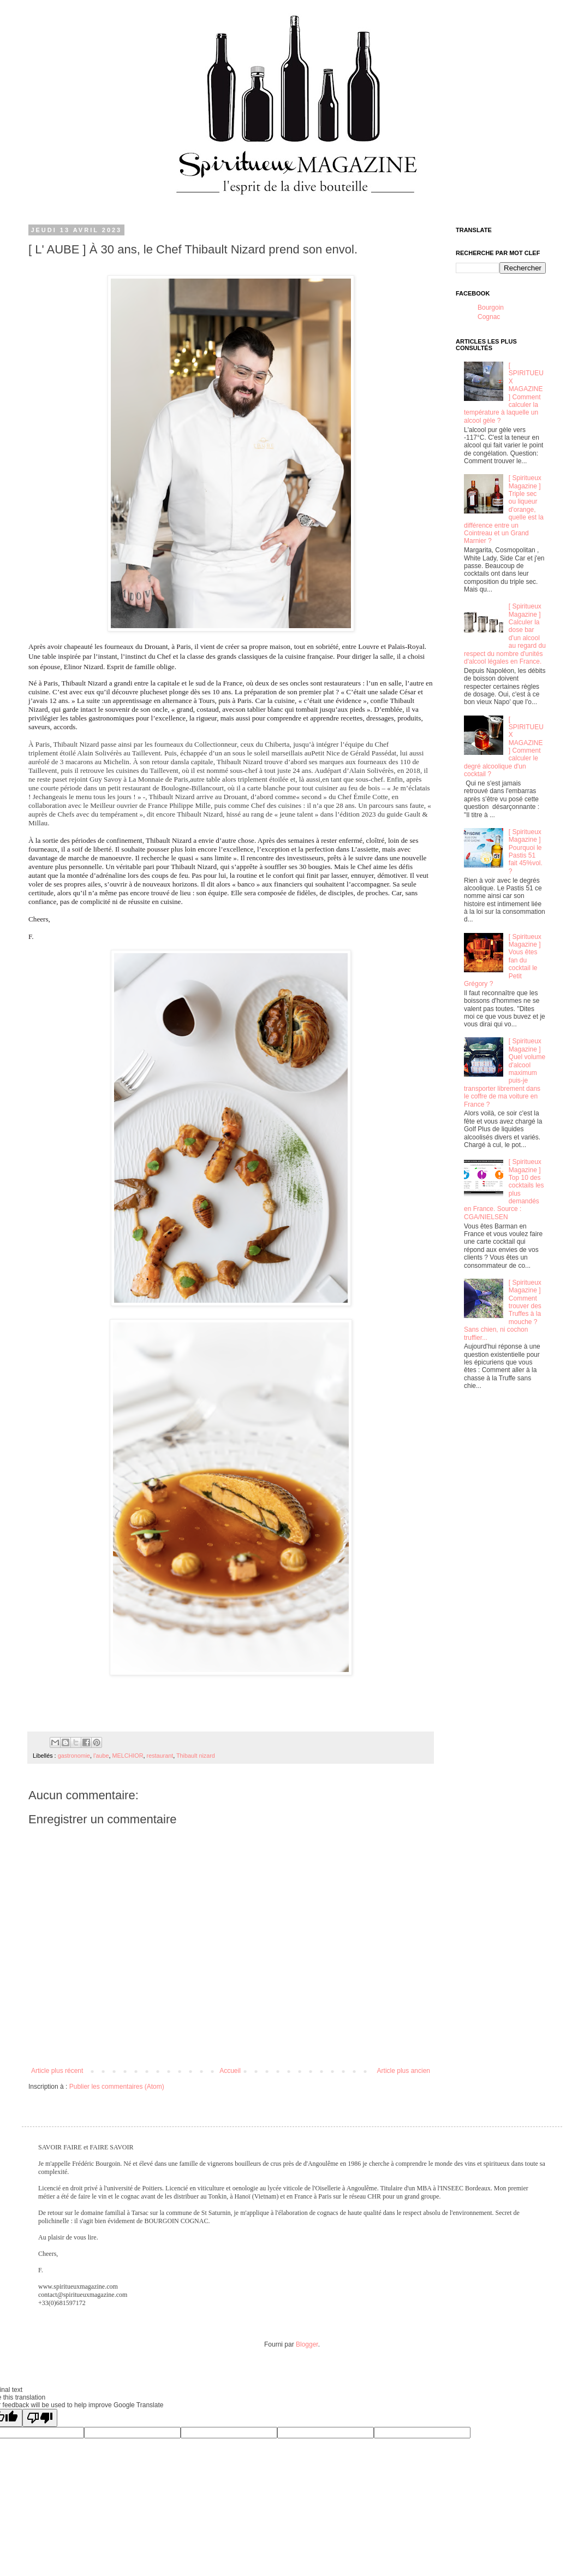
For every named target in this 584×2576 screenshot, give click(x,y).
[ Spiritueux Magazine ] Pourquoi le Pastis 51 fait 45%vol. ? (526, 851)
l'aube (101, 1755)
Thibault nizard (195, 1755)
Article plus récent (57, 2071)
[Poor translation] (39, 2418)
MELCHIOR (128, 1755)
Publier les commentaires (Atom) (116, 2086)
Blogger (307, 2344)
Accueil (230, 2071)
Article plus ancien (403, 2071)
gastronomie (74, 1755)
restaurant (160, 1755)
